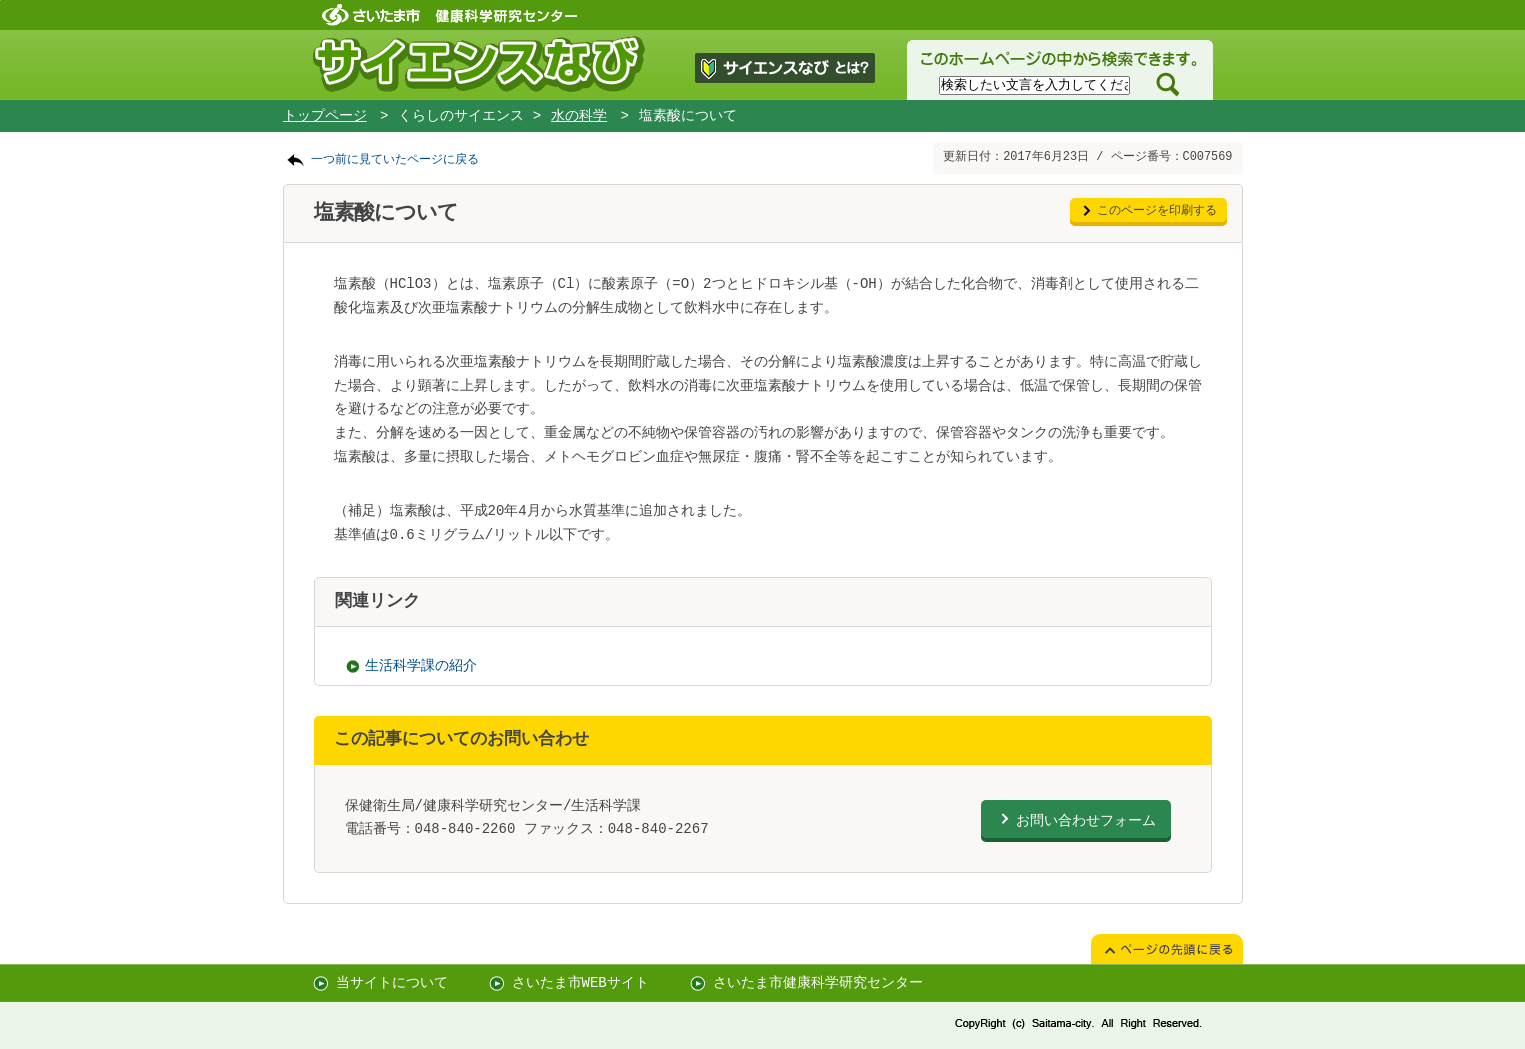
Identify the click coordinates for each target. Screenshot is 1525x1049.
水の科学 (579, 116)
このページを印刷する (1157, 211)
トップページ (325, 116)
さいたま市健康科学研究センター (818, 982)
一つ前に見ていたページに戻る (395, 160)
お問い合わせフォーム (1086, 820)
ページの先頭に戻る (0, 0)
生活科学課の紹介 (421, 666)
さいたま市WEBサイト (580, 982)
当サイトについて (392, 982)
